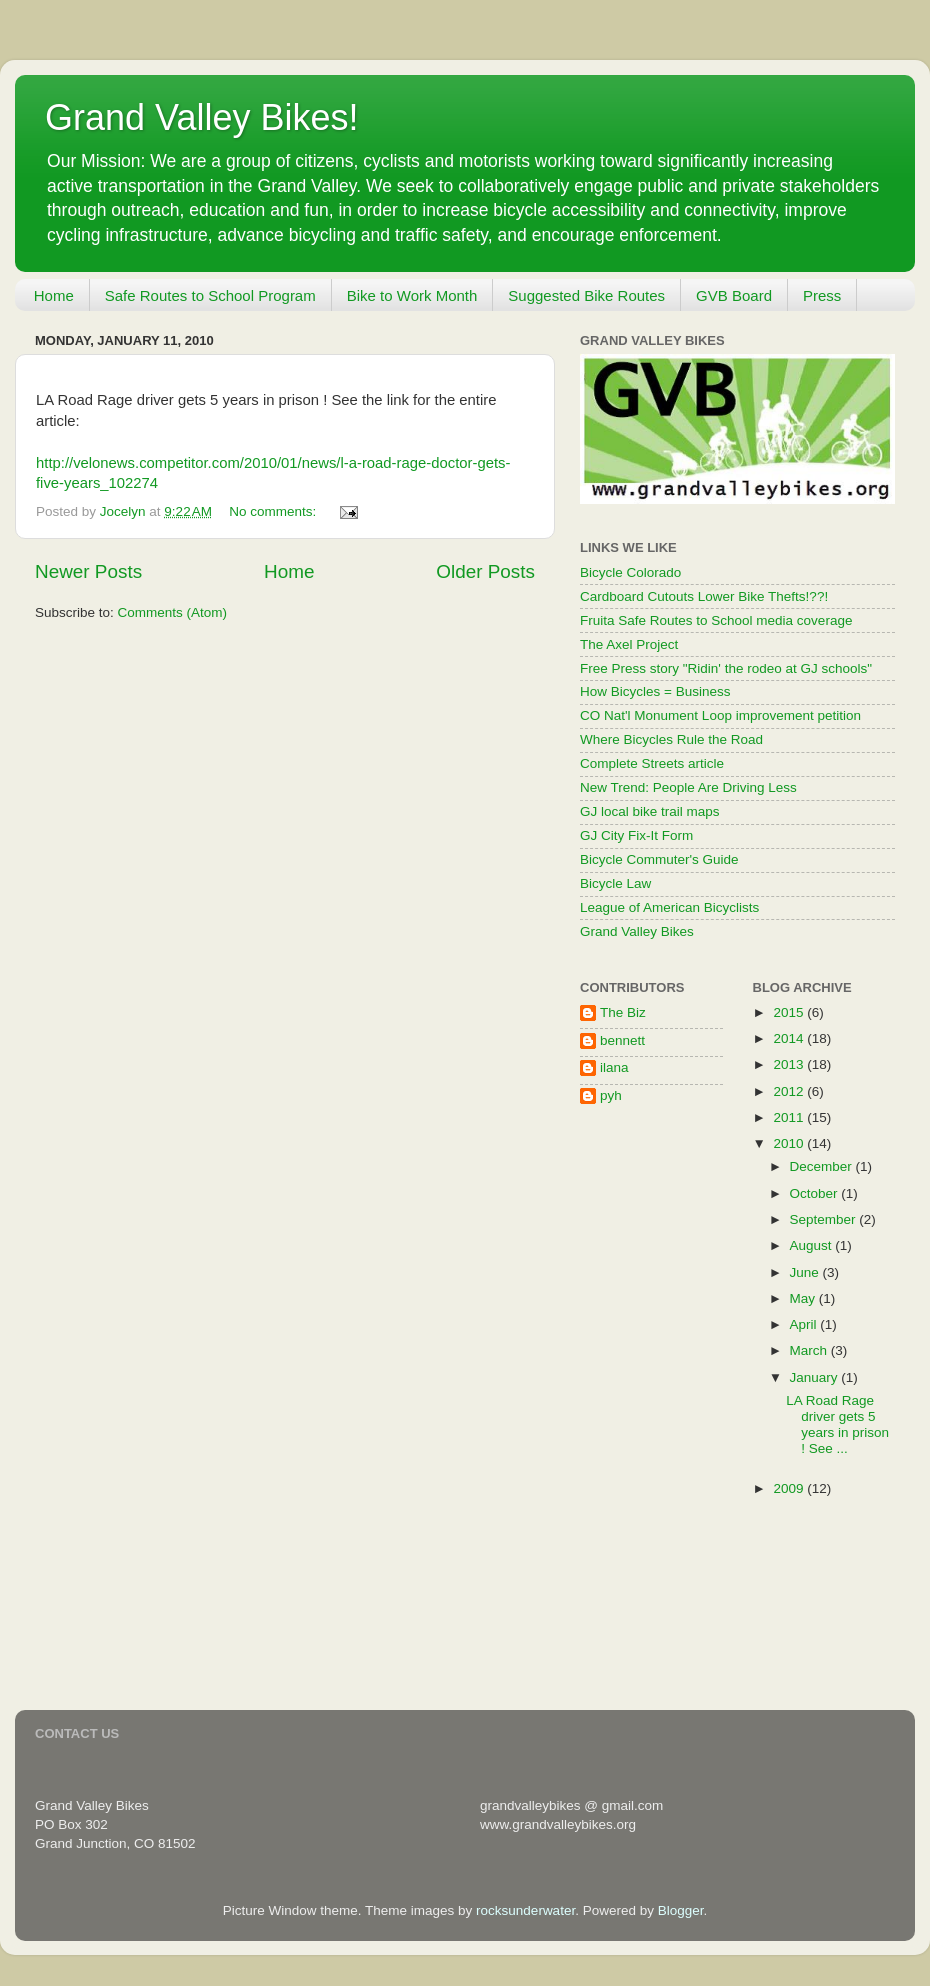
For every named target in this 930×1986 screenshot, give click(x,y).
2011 (790, 1117)
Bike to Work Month (412, 295)
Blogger (681, 1910)
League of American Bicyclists (669, 907)
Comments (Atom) (173, 612)
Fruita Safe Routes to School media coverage (716, 620)
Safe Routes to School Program (210, 295)
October (816, 1193)
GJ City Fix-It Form (636, 835)
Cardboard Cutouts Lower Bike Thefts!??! (704, 596)
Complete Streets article (652, 763)
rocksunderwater (525, 1910)
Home (54, 295)
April (805, 1324)
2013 (790, 1064)
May (804, 1298)
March (810, 1350)
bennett (622, 1040)
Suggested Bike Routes (586, 295)
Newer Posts (88, 571)
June (806, 1272)
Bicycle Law (615, 883)
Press (822, 295)
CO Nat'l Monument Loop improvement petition (720, 715)
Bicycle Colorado (630, 572)
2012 (790, 1091)
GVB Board (734, 295)
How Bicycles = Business (655, 691)
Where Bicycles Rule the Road (671, 739)
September (825, 1219)
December (823, 1166)
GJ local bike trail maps (650, 811)
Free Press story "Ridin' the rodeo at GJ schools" (726, 668)
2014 (790, 1038)
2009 (790, 1488)
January (816, 1377)
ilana (614, 1067)
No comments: (274, 511)
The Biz (623, 1012)
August (813, 1245)
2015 (790, 1012)
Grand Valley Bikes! (201, 117)
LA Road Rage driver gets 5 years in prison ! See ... (837, 1425)
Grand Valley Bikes (637, 931)
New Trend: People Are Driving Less (688, 787)
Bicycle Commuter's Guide (659, 859)
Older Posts (485, 571)
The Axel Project (629, 644)
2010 (790, 1143)
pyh (611, 1095)
